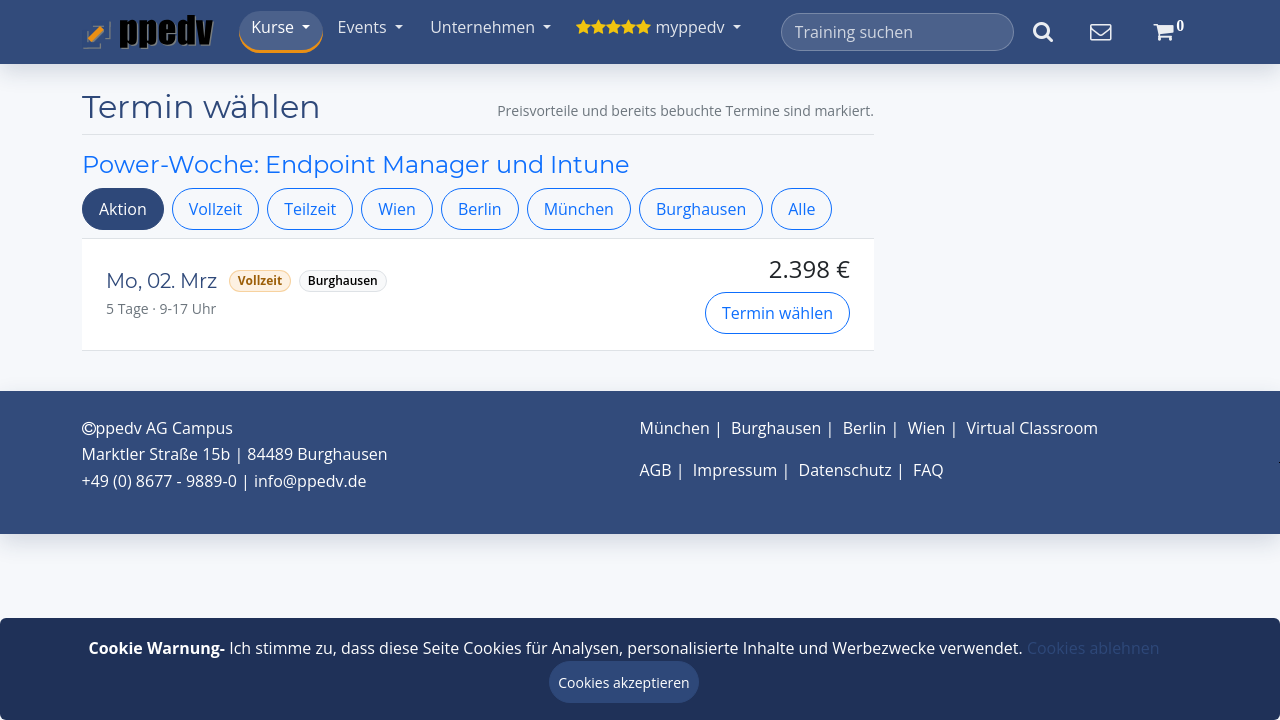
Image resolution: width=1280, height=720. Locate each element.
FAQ (928, 470)
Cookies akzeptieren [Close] (623, 682)
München (579, 209)
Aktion (123, 209)
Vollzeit (215, 209)
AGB (656, 470)
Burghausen (701, 209)
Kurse (274, 27)
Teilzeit (310, 209)
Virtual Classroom (1033, 428)
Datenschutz (845, 470)
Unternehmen (484, 27)
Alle (801, 209)
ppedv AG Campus (157, 428)
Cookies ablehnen (1093, 648)
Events (364, 27)
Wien (397, 209)
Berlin (480, 209)
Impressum (735, 470)
